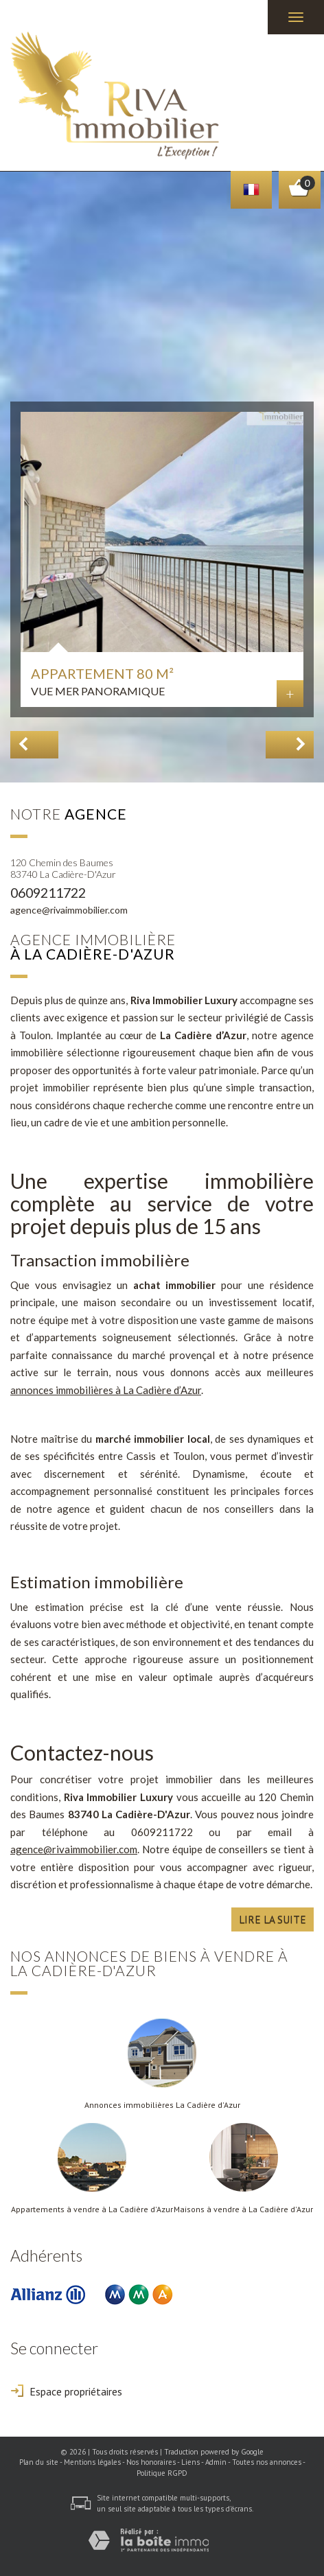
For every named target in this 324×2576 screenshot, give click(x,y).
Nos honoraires (151, 2462)
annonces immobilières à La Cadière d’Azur (105, 1390)
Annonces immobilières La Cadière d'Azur (162, 2105)
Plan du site (38, 2462)
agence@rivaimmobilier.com (69, 910)
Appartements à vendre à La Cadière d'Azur (92, 2209)
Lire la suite (272, 1919)
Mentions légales (92, 2462)
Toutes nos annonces (266, 2462)
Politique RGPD (162, 2473)
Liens (190, 2462)
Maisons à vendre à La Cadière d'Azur (243, 2209)
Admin (216, 2462)
